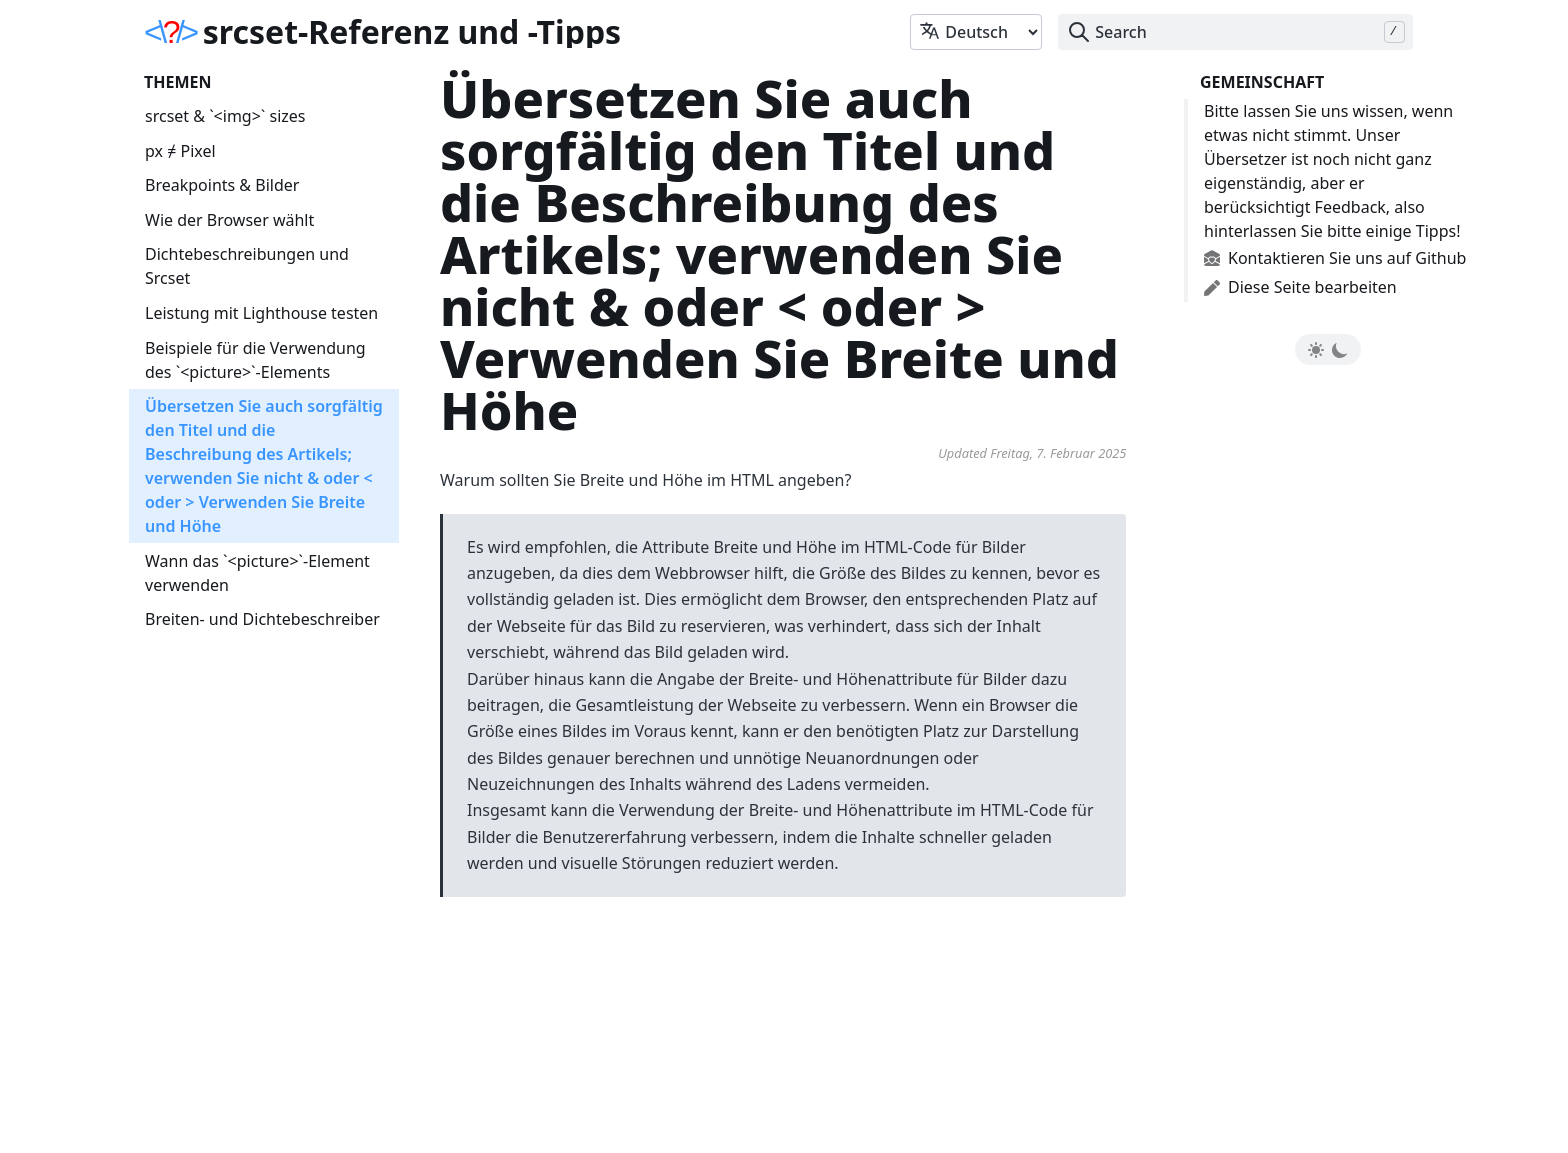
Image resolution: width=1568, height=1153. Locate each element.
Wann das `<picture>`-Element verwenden (257, 573)
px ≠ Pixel (180, 151)
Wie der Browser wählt (229, 220)
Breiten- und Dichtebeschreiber (262, 619)
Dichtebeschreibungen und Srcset (247, 266)
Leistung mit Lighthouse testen (261, 313)
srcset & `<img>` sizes (225, 116)
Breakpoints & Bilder (222, 185)
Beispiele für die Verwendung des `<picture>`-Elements (255, 360)
